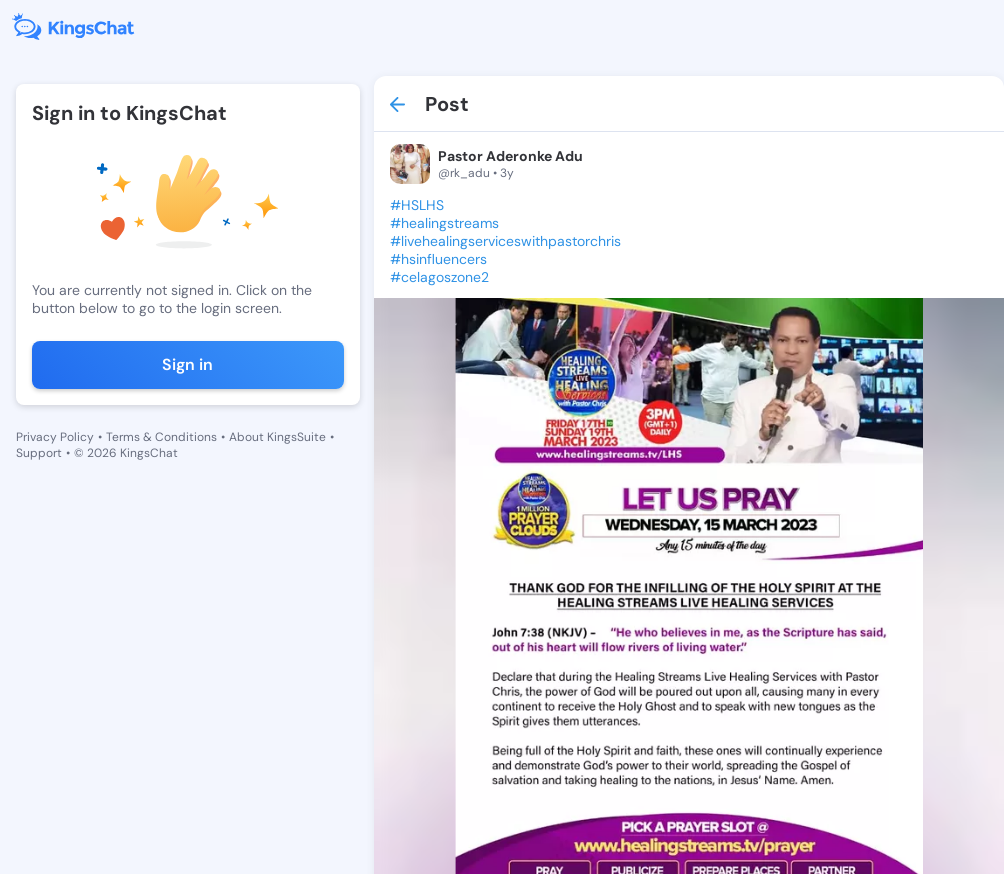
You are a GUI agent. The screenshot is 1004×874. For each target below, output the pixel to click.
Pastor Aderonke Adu (510, 156)
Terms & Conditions (161, 437)
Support (39, 453)
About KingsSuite (277, 437)
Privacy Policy (55, 437)
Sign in (187, 364)
